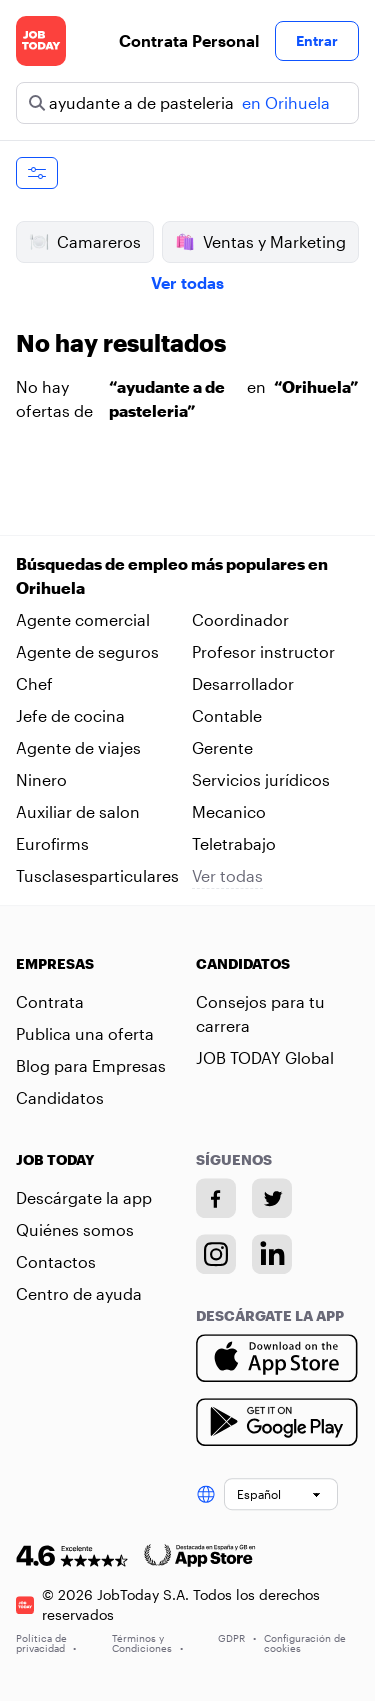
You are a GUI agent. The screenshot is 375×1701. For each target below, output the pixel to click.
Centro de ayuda (79, 1293)
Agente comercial (83, 619)
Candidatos (60, 1097)
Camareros (85, 242)
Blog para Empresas (91, 1065)
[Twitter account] (272, 1198)
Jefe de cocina (70, 715)
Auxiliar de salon (78, 811)
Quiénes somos (75, 1229)
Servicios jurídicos (261, 779)
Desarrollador (243, 683)
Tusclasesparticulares (97, 875)
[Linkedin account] (272, 1254)
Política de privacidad (46, 1643)
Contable (227, 715)
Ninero (41, 779)
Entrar (317, 40)
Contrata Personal (189, 40)
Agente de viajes (78, 747)
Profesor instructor (263, 651)
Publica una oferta (85, 1033)
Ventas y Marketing (260, 242)
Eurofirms (52, 843)
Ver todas (187, 282)
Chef (34, 683)
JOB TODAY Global (265, 1057)
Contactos (56, 1261)
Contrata (50, 1001)
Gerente (222, 747)
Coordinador (240, 619)
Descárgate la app (84, 1197)
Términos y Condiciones (147, 1643)
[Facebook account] (216, 1198)
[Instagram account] (216, 1254)
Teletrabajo (234, 843)
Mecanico (229, 811)
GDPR (237, 1638)
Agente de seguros (87, 651)
